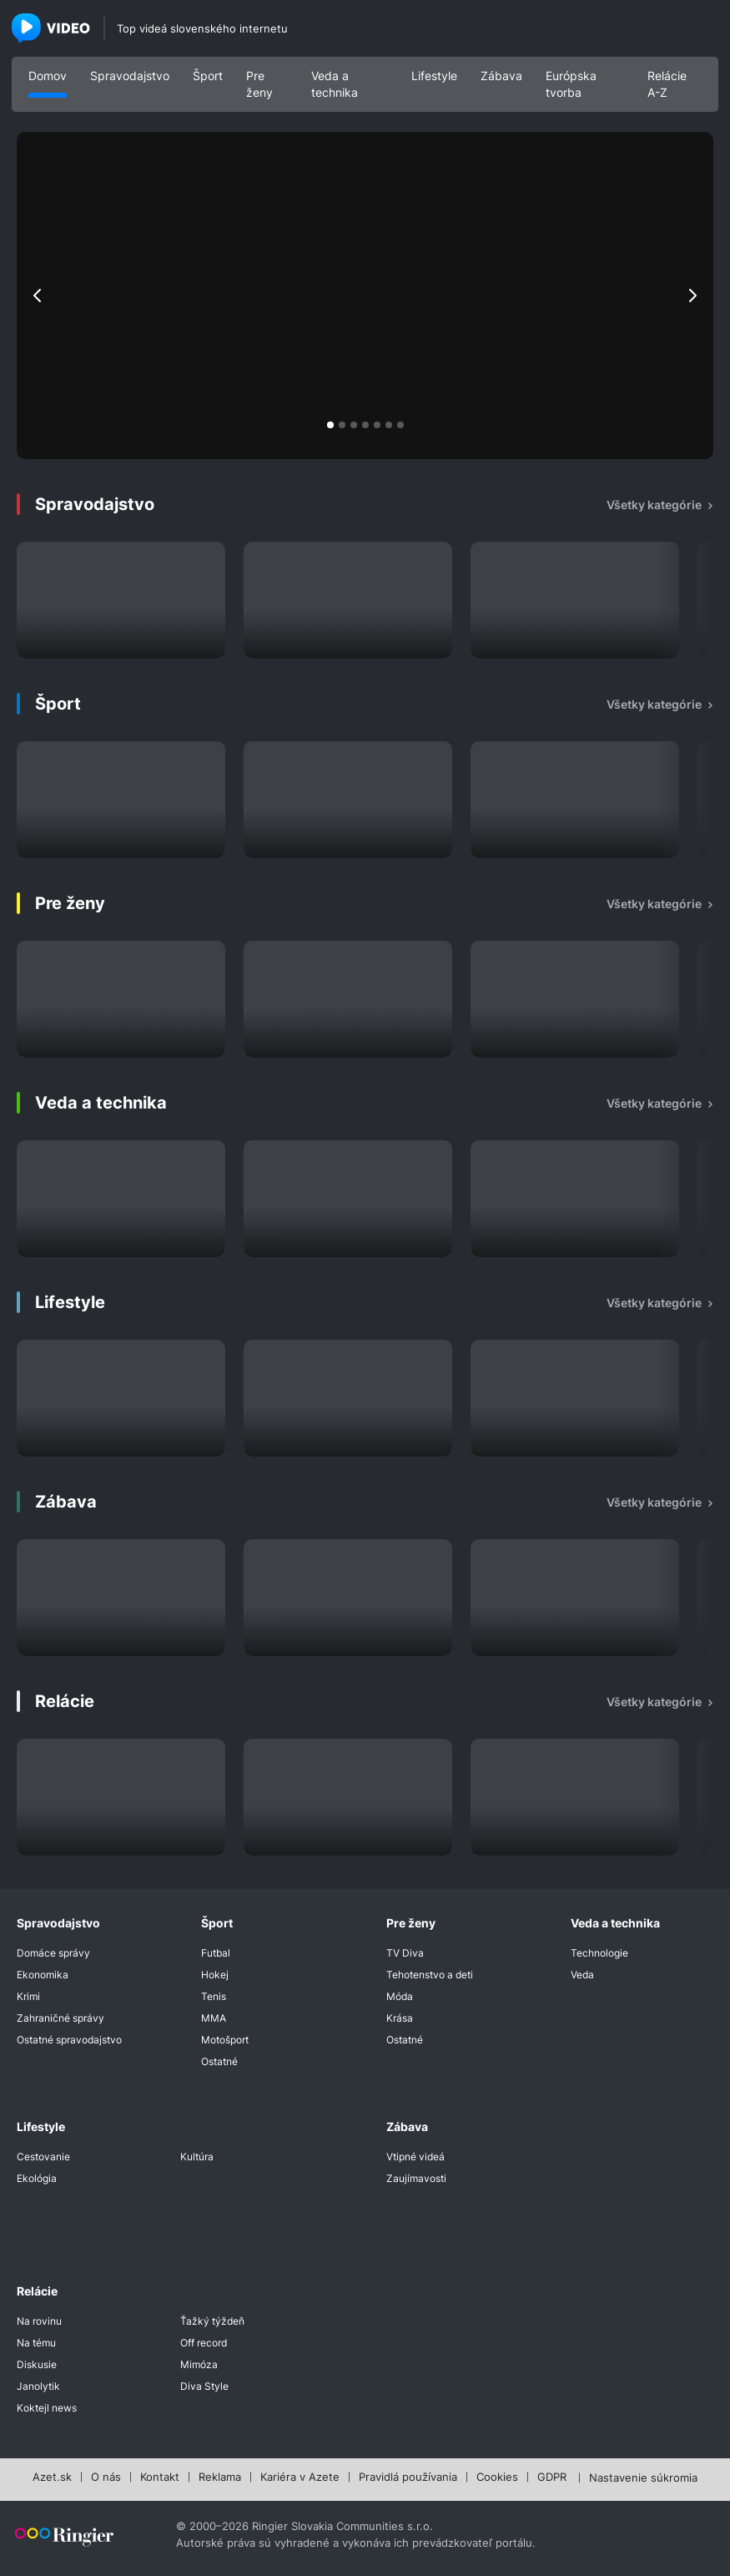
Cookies (497, 2477)
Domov (47, 75)
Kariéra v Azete (300, 2477)
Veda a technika (334, 83)
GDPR (551, 2477)
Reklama (220, 2477)
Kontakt (159, 2477)
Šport (208, 75)
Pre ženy (259, 83)
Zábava (501, 75)
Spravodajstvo (129, 75)
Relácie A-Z (667, 83)
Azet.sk (52, 2477)
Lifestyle (434, 75)
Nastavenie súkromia (643, 2478)
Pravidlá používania (408, 2477)
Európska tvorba (571, 83)
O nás (106, 2477)
